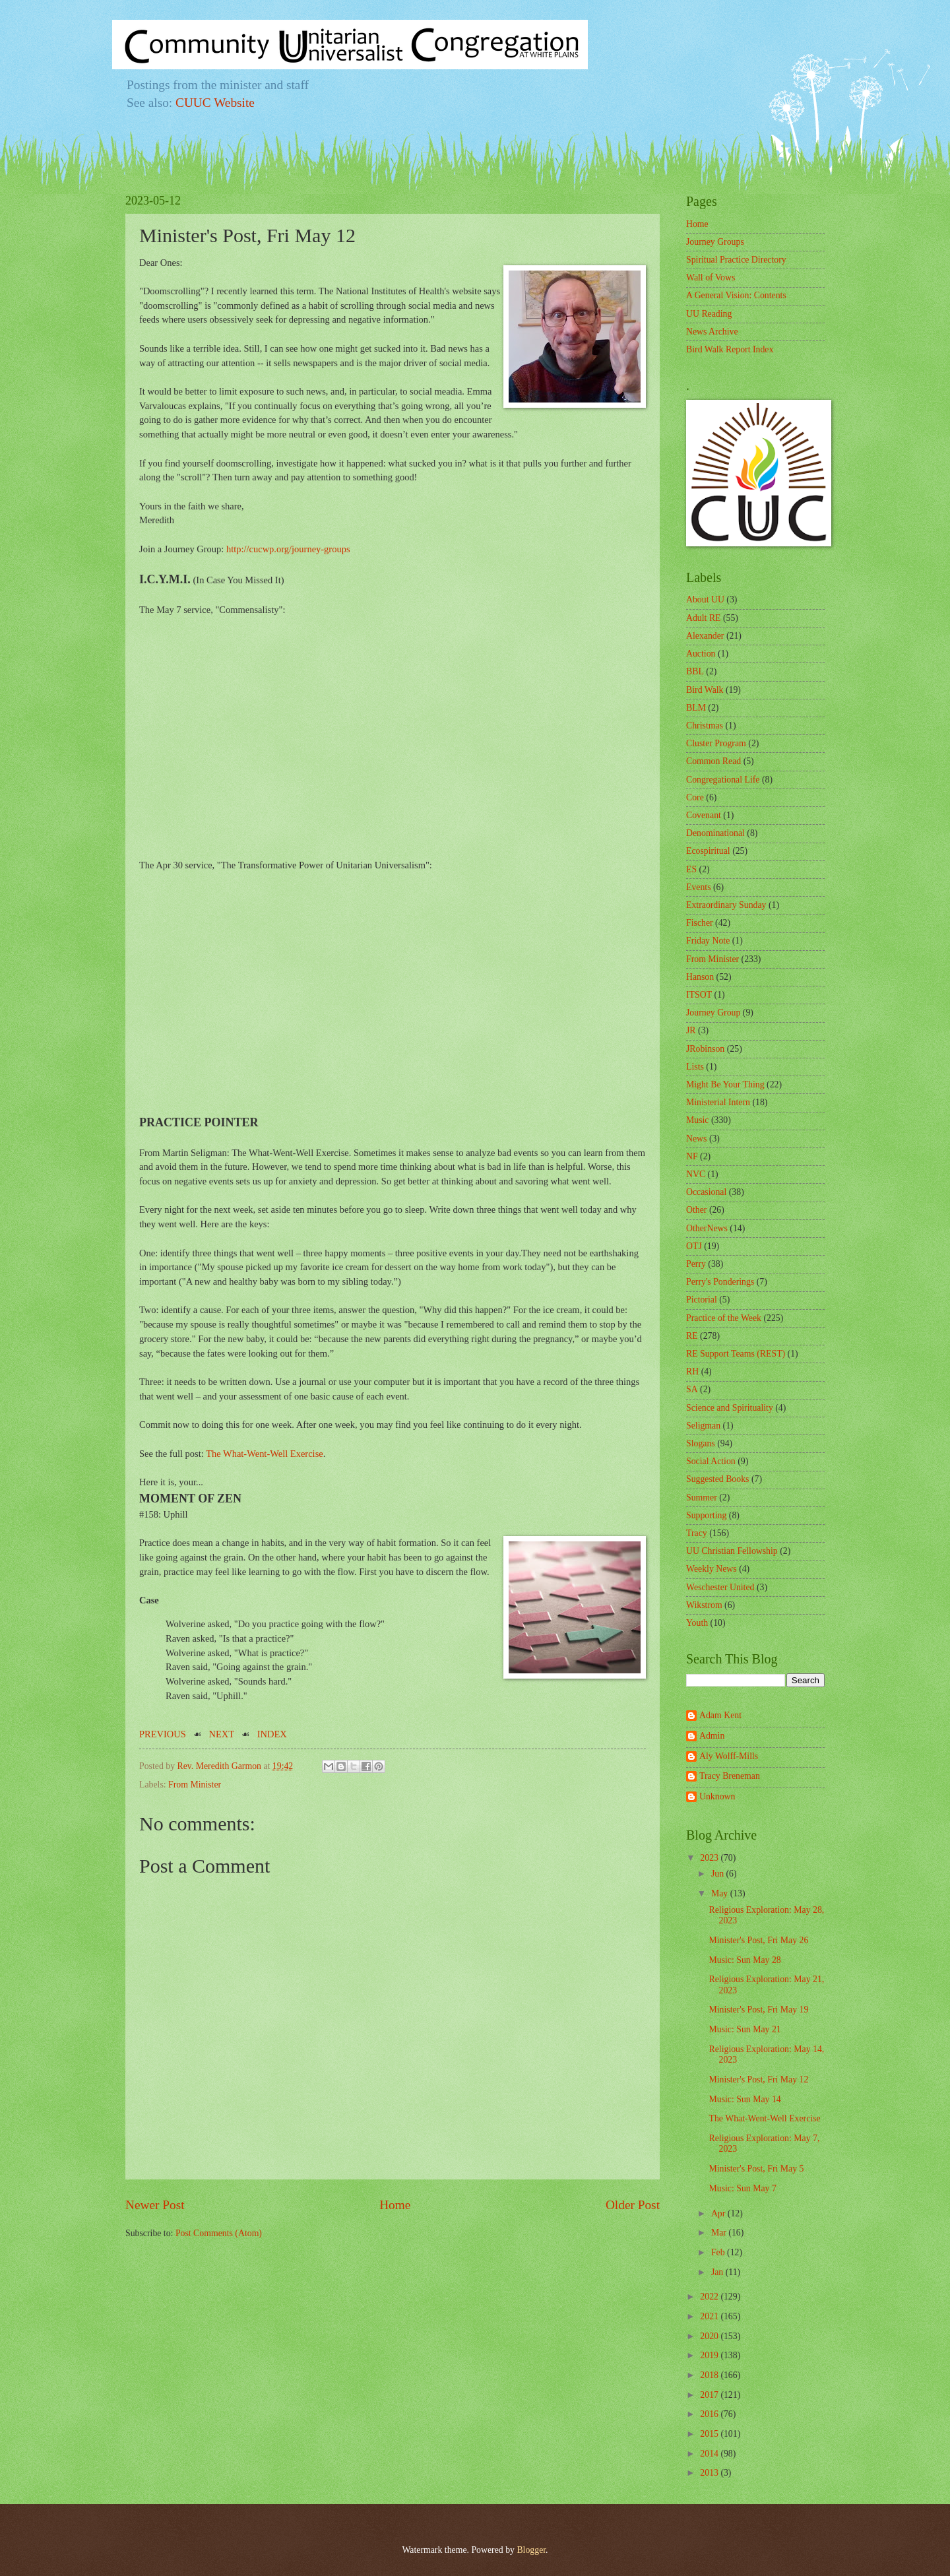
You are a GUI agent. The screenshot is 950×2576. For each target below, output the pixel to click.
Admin (711, 1736)
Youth (697, 1623)
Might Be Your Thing (725, 1084)
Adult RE (703, 618)
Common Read (713, 761)
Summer (701, 1497)
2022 (710, 2297)
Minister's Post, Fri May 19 (758, 2009)
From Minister (194, 1784)
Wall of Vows (710, 277)
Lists (695, 1067)
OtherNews (707, 1228)
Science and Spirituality (729, 1408)
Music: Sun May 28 (744, 1960)
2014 (710, 2454)
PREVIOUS (162, 1734)
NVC (695, 1174)
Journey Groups (715, 242)
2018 (710, 2375)
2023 (710, 1858)
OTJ (694, 1246)
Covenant (703, 815)
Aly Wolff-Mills (728, 1756)
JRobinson (705, 1049)
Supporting (706, 1515)
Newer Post (155, 2205)
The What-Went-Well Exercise (264, 1453)
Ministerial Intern (718, 1102)
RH (692, 1371)
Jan (718, 2272)
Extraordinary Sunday (726, 905)
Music (697, 1120)
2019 (710, 2355)
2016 (710, 2414)
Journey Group (713, 1012)
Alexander (705, 636)
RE (692, 1336)
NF (692, 1156)
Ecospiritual (708, 851)
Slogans (700, 1443)
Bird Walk (705, 690)
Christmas (704, 725)
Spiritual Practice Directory (736, 260)
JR (691, 1030)
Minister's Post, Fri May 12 (758, 2079)
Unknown (717, 1796)
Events (698, 887)
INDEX (272, 1734)
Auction (700, 654)
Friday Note (708, 941)
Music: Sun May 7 (742, 2188)
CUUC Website (215, 103)
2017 (710, 2395)
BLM (696, 708)
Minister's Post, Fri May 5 (756, 2169)
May (720, 1893)
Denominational (715, 833)
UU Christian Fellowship (732, 1551)
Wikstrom (704, 1605)
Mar (719, 2233)
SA (692, 1389)
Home (394, 2205)
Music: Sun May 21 (744, 2029)
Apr (719, 2213)
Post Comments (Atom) (218, 2233)
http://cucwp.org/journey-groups (288, 549)
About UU (705, 599)
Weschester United (720, 1587)
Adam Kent (720, 1715)
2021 (710, 2316)
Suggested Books (717, 1479)
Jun (718, 1874)
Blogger (531, 2550)
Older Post (633, 2205)
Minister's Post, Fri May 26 (758, 1940)
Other (696, 1210)
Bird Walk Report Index (729, 349)
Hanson (700, 977)
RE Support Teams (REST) (735, 1354)
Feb (719, 2252)
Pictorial (701, 1299)
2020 (710, 2336)
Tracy (696, 1533)
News (696, 1138)
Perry (696, 1264)
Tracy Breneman (729, 1776)
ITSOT (699, 995)
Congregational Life (723, 780)
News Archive (712, 332)
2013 (710, 2473)
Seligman (703, 1426)
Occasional (706, 1192)
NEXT (221, 1734)
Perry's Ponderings (720, 1282)
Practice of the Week (723, 1318)
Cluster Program (716, 743)
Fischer (699, 923)
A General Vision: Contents (736, 295)
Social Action (711, 1461)
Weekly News (711, 1569)
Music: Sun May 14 (744, 2099)
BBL (695, 671)
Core (695, 797)
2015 (710, 2434)
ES (691, 869)
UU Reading (709, 314)
